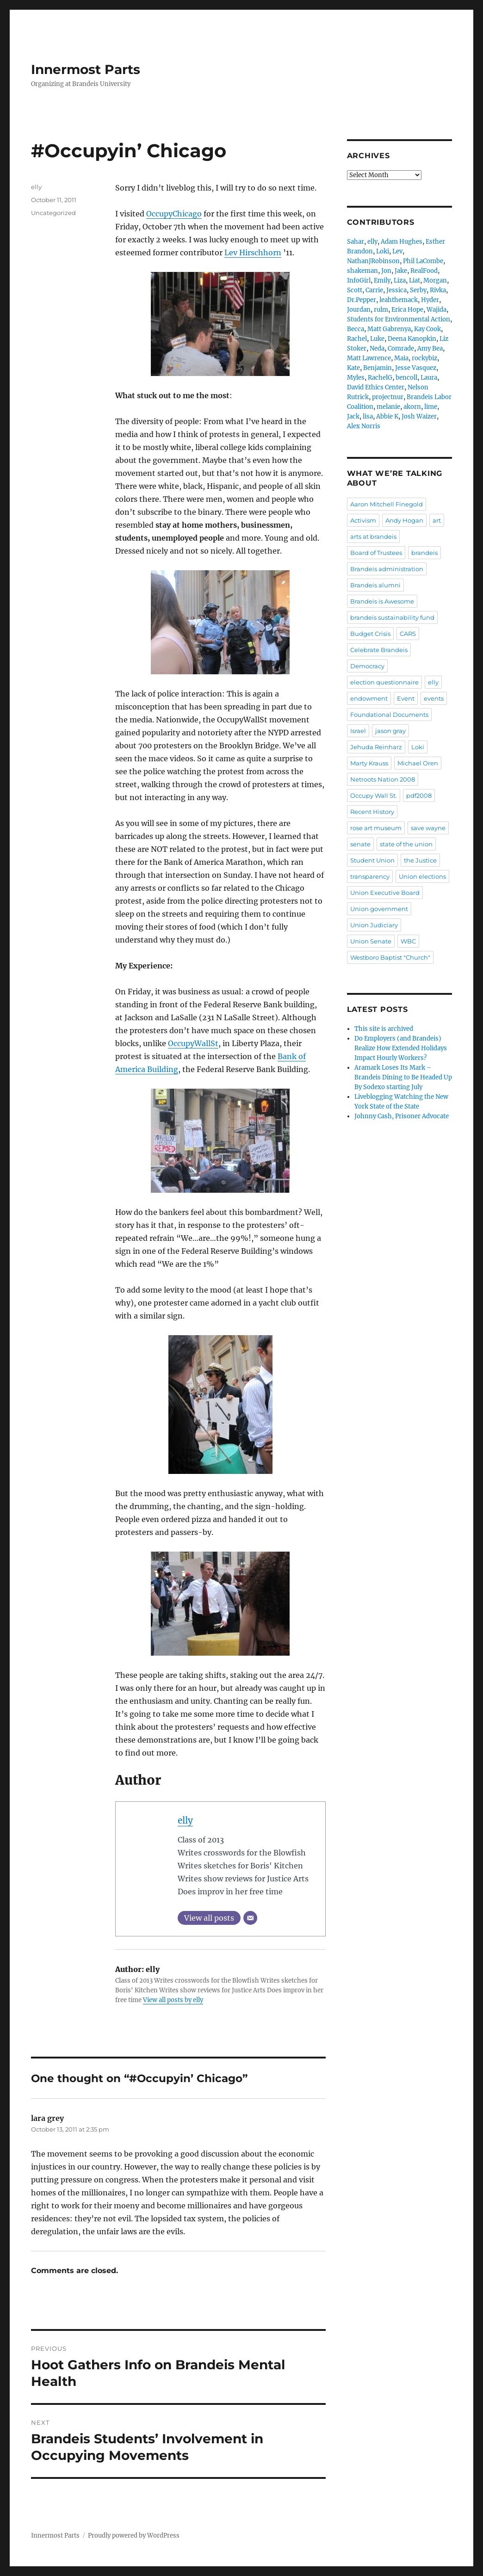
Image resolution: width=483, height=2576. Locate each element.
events (434, 698)
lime (430, 407)
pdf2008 (419, 795)
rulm (381, 310)
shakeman (362, 271)
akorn (412, 407)
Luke (377, 339)
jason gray (390, 730)
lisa (368, 416)
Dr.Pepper (361, 300)
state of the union (406, 844)
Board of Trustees (376, 552)
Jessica (396, 290)
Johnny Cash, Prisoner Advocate (401, 1116)
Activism (363, 520)
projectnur (387, 397)
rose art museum (376, 828)
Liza (400, 280)
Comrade (401, 348)
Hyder (430, 300)
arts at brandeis (373, 536)
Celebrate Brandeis (379, 649)
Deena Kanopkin (412, 339)
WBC (408, 941)
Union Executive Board (385, 892)
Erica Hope (407, 310)
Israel (358, 730)
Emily (382, 280)
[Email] (250, 1918)
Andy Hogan (404, 520)
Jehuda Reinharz (376, 747)
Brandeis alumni (375, 585)
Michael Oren (417, 763)
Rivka (438, 290)
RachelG (380, 378)
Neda (377, 348)
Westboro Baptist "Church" (390, 957)
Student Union (372, 860)
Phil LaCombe (423, 261)
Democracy (367, 666)
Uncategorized (53, 212)
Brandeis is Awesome (382, 601)
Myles (356, 378)
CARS (408, 633)
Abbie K (387, 416)
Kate (353, 368)
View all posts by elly (173, 2000)
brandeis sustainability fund (392, 617)
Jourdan (359, 310)
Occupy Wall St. (373, 795)
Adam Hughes (401, 242)
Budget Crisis (370, 633)
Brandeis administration (386, 569)
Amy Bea (430, 348)
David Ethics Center (375, 387)
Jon (386, 271)
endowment (369, 698)
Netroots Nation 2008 (382, 779)
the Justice (420, 860)
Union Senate (370, 941)
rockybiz (424, 358)
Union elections (422, 876)
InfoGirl (359, 280)
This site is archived (383, 1029)
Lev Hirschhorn (252, 252)
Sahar (355, 242)
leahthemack (398, 300)
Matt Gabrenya (389, 329)
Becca (355, 329)
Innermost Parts (85, 69)
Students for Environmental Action (398, 319)
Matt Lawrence (369, 358)
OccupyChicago (174, 213)
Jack (353, 416)
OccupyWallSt (193, 1043)
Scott (354, 290)
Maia (401, 358)
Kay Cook (427, 329)
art (437, 520)
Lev (397, 251)
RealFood (424, 271)
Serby (418, 290)
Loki (382, 251)
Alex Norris (363, 426)
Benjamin (377, 368)
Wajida (436, 310)
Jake (401, 271)
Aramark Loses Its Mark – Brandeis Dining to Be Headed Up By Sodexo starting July (403, 1077)
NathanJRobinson (373, 261)
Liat (414, 280)
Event (406, 698)
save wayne (428, 828)
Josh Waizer (419, 416)
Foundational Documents (389, 714)
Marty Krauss (369, 763)
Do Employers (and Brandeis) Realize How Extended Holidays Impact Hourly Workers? (400, 1048)
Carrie (374, 290)
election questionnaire (384, 682)
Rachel (357, 339)
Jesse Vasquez (415, 368)
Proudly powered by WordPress (134, 2535)
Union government (379, 908)
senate (360, 844)
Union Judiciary (374, 925)
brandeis (424, 552)
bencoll (406, 378)
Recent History (372, 811)
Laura (429, 378)
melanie (388, 407)
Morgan (435, 280)
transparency (370, 876)
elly (185, 1820)
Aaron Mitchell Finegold (386, 504)
